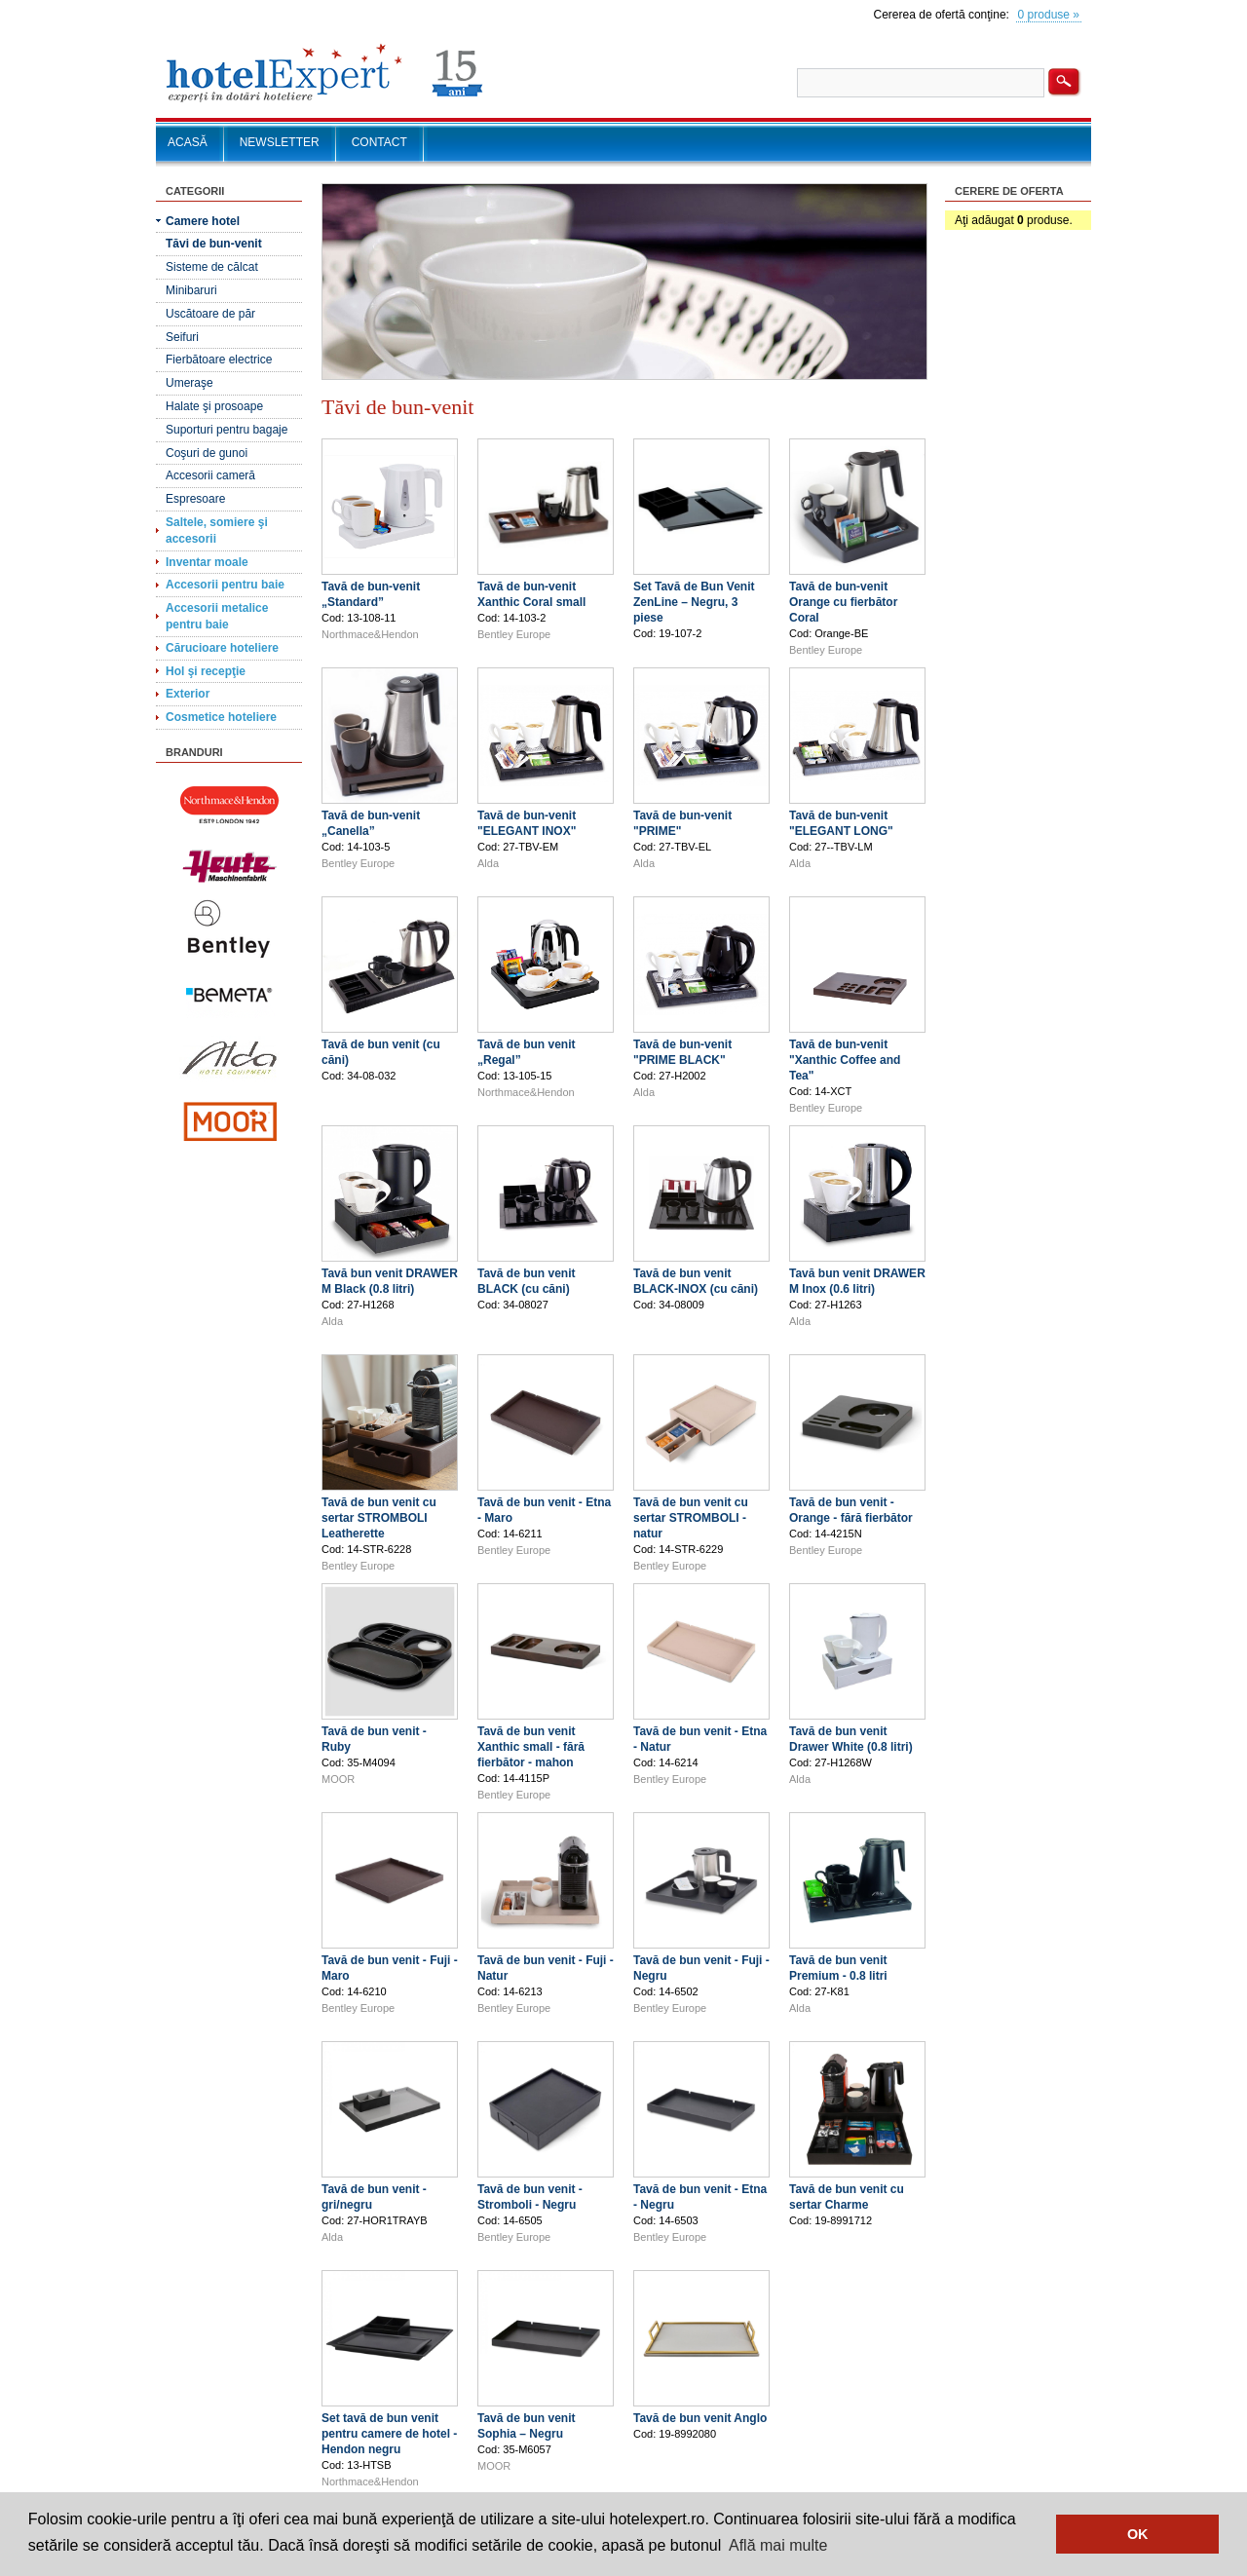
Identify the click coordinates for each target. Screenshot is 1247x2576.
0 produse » (1048, 14)
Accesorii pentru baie (225, 584)
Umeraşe (189, 383)
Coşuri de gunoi (206, 453)
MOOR (338, 1779)
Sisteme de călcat (212, 267)
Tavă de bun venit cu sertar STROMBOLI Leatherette (378, 1518)
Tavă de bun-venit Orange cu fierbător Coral (843, 602)
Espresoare (195, 499)
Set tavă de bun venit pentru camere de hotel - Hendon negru (389, 2433)
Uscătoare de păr (210, 314)
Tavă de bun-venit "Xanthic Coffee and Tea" (844, 1060)
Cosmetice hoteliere (221, 717)
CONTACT (379, 142)
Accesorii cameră (210, 475)
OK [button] (1138, 2534)
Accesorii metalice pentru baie (217, 616)
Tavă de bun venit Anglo (700, 2418)
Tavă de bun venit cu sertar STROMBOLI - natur (690, 1518)
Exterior (187, 694)
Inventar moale (207, 562)
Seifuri (182, 337)
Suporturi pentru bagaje (226, 429)
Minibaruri (191, 290)
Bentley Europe (513, 634)
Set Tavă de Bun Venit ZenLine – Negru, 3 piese (693, 602)
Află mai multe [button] (778, 2545)
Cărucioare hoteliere (222, 648)
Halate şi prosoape (214, 406)
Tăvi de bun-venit (214, 243)
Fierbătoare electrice (219, 359)
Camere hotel (203, 221)
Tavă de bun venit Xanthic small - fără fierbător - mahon (531, 1746)
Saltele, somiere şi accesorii (217, 530)
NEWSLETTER (280, 142)
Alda (488, 863)
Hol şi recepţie (206, 671)
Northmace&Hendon (370, 634)
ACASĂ (188, 142)
